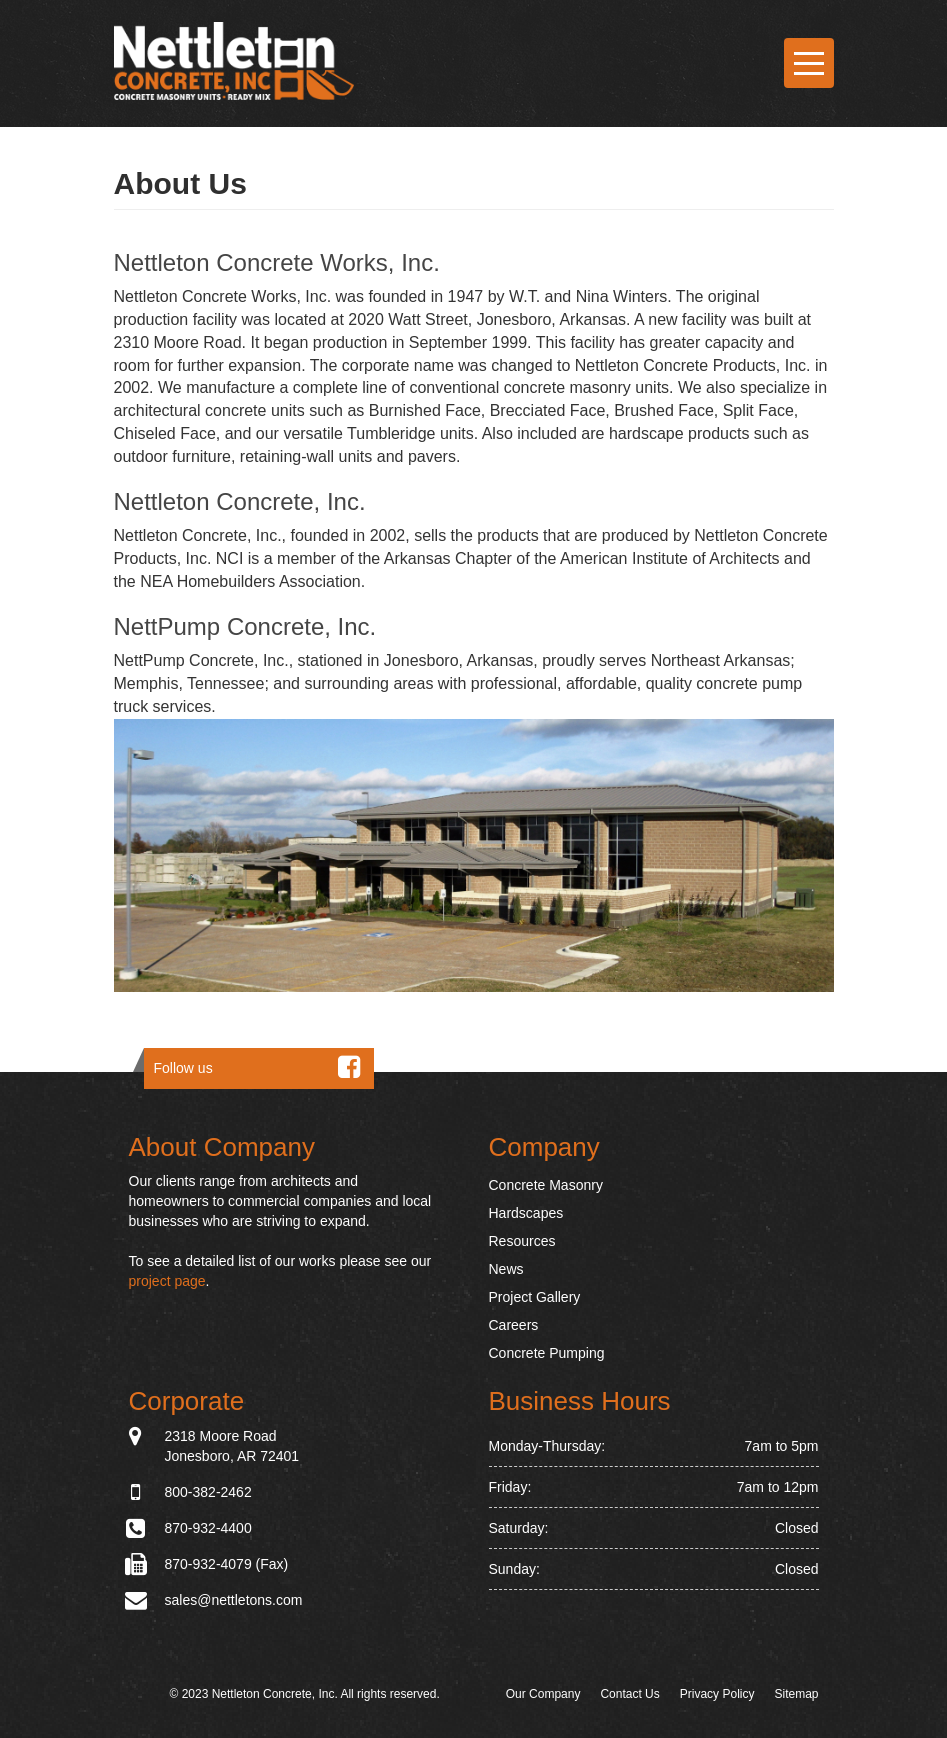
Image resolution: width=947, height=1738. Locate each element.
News (506, 1269)
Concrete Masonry (546, 1185)
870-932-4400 (208, 1528)
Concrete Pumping (547, 1353)
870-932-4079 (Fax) (227, 1564)
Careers (514, 1325)
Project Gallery (535, 1297)
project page (167, 1281)
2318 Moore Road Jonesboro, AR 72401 (232, 1445)
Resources (522, 1241)
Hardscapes (526, 1213)
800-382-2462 (208, 1492)
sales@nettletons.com (234, 1600)
